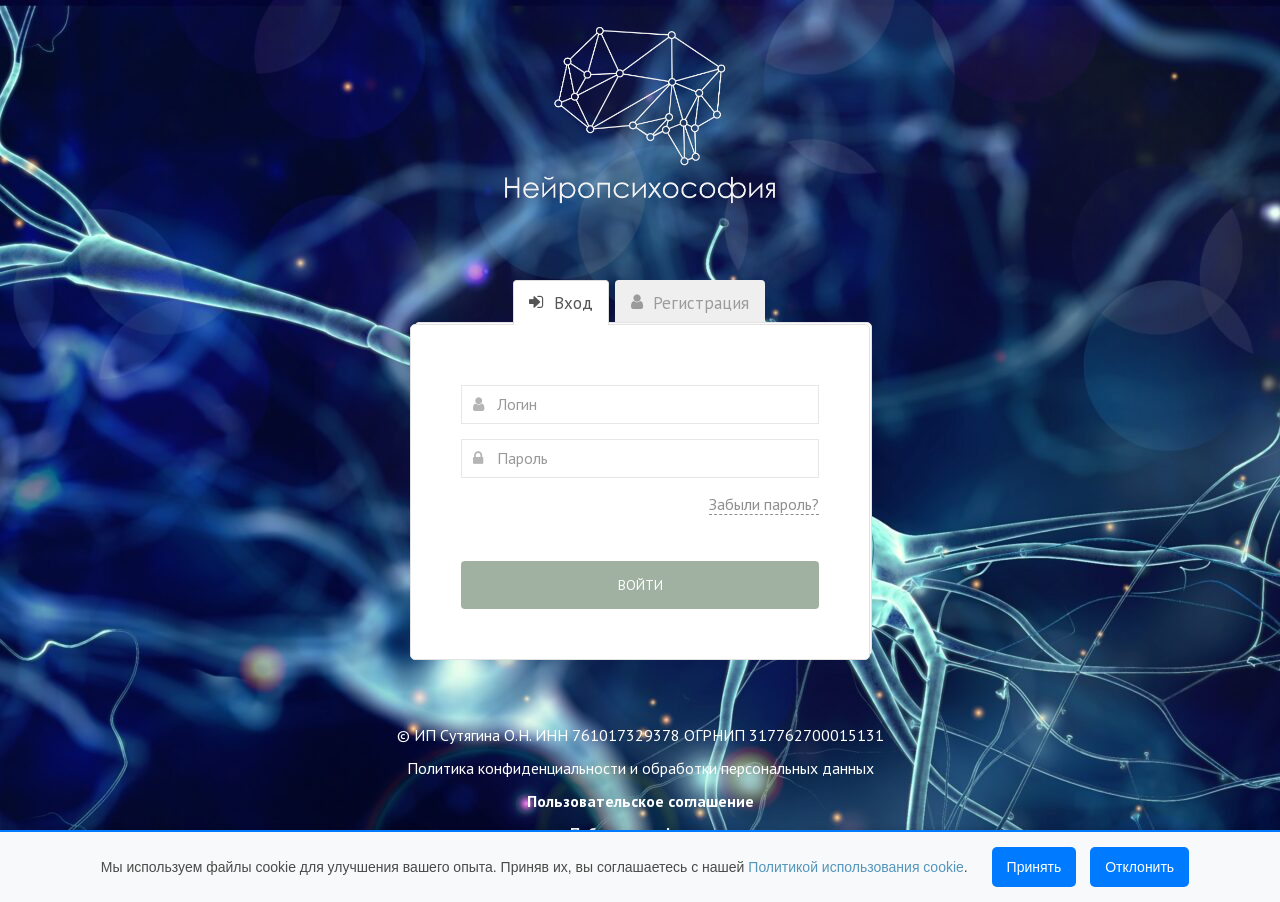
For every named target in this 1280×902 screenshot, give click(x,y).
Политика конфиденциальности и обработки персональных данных (640, 768)
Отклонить (1139, 867)
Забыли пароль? (764, 504)
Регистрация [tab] (690, 303)
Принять (1034, 867)
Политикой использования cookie (856, 867)
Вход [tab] (561, 303)
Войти (640, 585)
